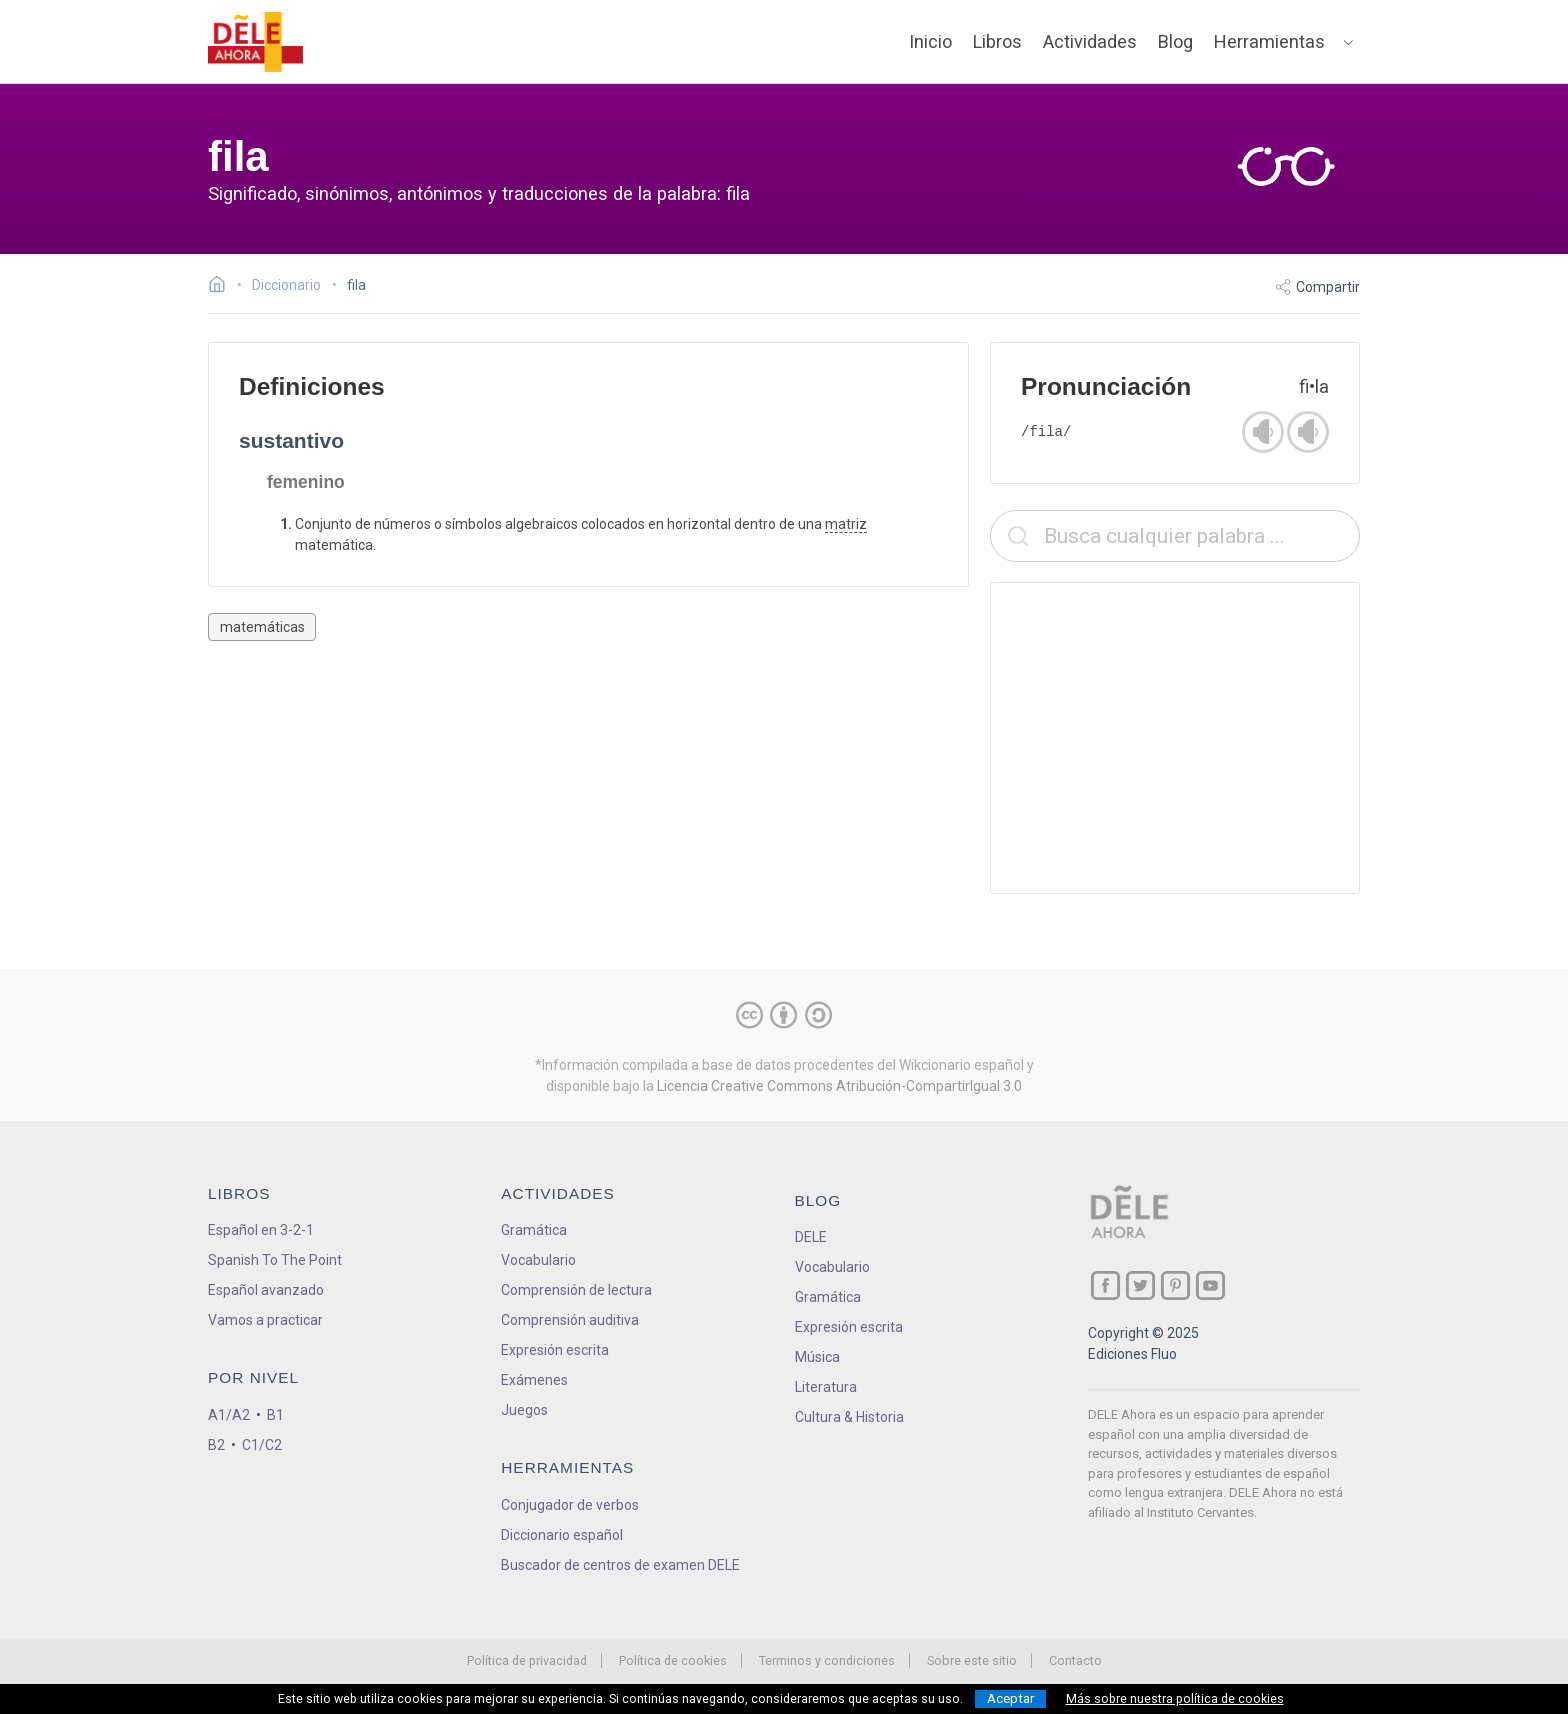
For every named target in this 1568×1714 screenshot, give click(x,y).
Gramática (534, 1230)
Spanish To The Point (275, 1260)
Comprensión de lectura (576, 1290)
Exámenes (534, 1380)
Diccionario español (562, 1535)
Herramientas (1269, 41)
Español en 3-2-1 (261, 1230)
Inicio (930, 41)
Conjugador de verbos (570, 1505)
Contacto (1075, 1660)
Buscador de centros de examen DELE (620, 1565)
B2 (216, 1445)
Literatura (826, 1387)
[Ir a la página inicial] (222, 287)
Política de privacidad (527, 1660)
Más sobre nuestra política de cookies (1175, 1699)
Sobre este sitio (972, 1660)
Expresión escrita (555, 1350)
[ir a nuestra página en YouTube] (1210, 1285)
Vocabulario (538, 1260)
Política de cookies (673, 1660)
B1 (275, 1415)
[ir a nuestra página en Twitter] (1140, 1285)
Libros (997, 41)
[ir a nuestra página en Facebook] (1105, 1285)
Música (817, 1357)
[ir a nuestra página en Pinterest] (1175, 1285)
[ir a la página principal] (256, 42)
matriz (846, 524)
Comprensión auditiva (570, 1320)
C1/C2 (262, 1445)
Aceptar (1010, 1698)
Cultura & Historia (849, 1417)
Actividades (1090, 41)
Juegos (524, 1410)
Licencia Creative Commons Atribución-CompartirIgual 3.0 (839, 1086)
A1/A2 (229, 1415)
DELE (811, 1237)
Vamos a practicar (265, 1320)
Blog (1175, 41)
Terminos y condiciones (827, 1660)
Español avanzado (266, 1290)
